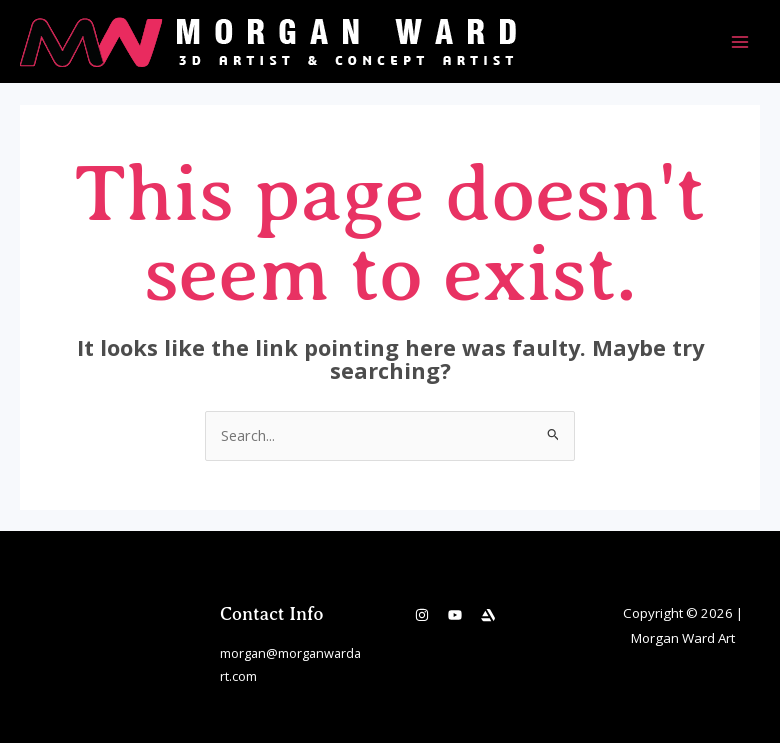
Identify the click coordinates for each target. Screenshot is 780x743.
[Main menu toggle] (740, 41)
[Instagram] (422, 615)
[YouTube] (455, 615)
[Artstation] (488, 615)
